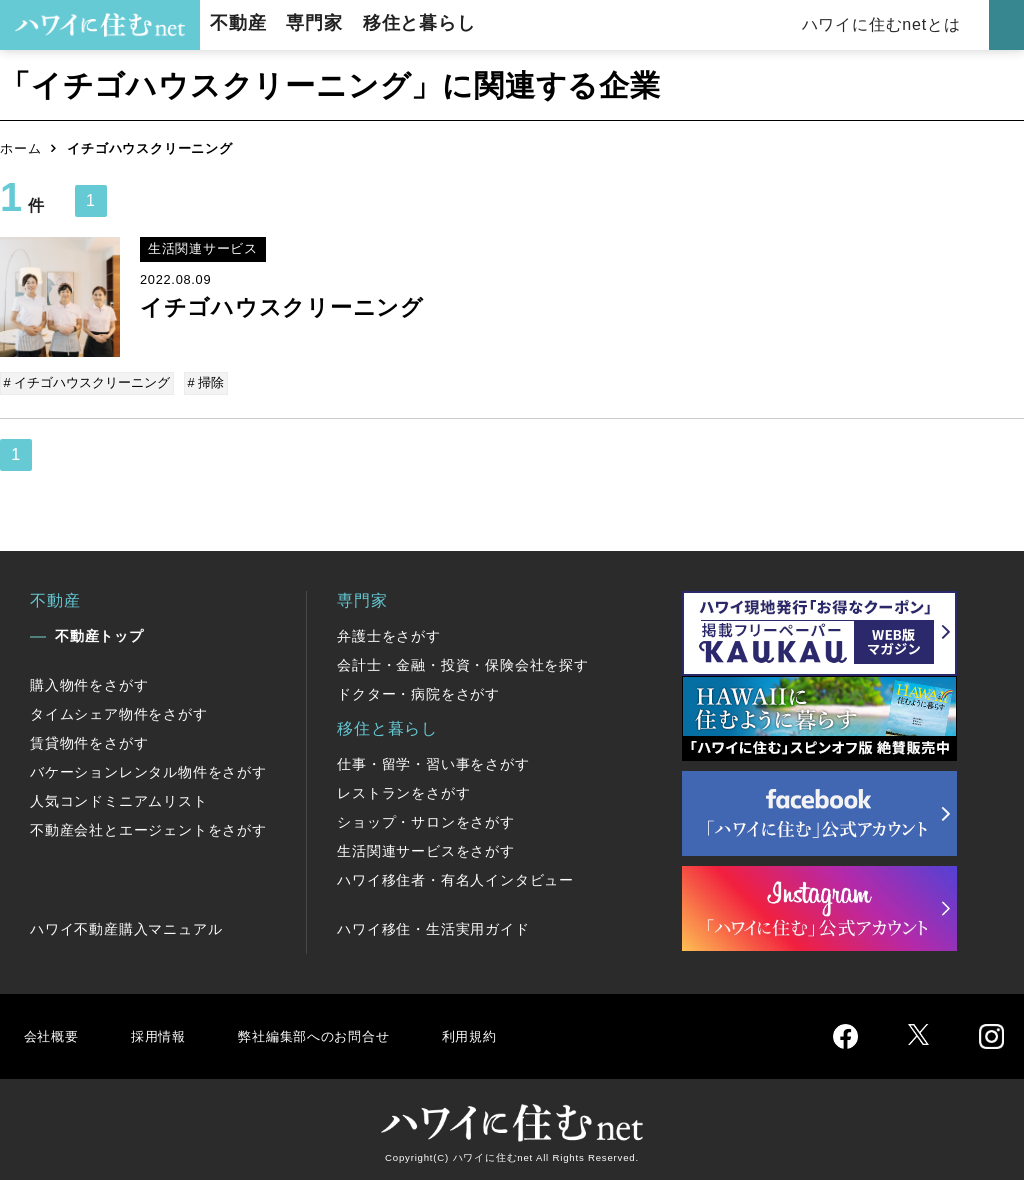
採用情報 (165, 1032)
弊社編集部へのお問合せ (336, 1032)
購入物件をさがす (89, 682)
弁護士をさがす (389, 633)
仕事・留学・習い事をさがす (433, 761)
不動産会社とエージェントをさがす (148, 827)
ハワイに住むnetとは (884, 24)
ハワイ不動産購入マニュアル (126, 926)
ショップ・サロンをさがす (426, 819)
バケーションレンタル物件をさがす (148, 769)
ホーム (20, 148)
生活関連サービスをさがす (426, 848)
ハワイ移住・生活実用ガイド (433, 926)
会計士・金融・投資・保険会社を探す (463, 662)
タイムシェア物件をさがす (119, 711)
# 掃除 (205, 382)
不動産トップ (99, 633)
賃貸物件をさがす (89, 740)
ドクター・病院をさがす (418, 691)
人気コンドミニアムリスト (119, 798)
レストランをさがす (403, 790)
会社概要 (53, 1032)
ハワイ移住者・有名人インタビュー (455, 877)
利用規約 (507, 1032)
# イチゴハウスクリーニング (88, 382)
